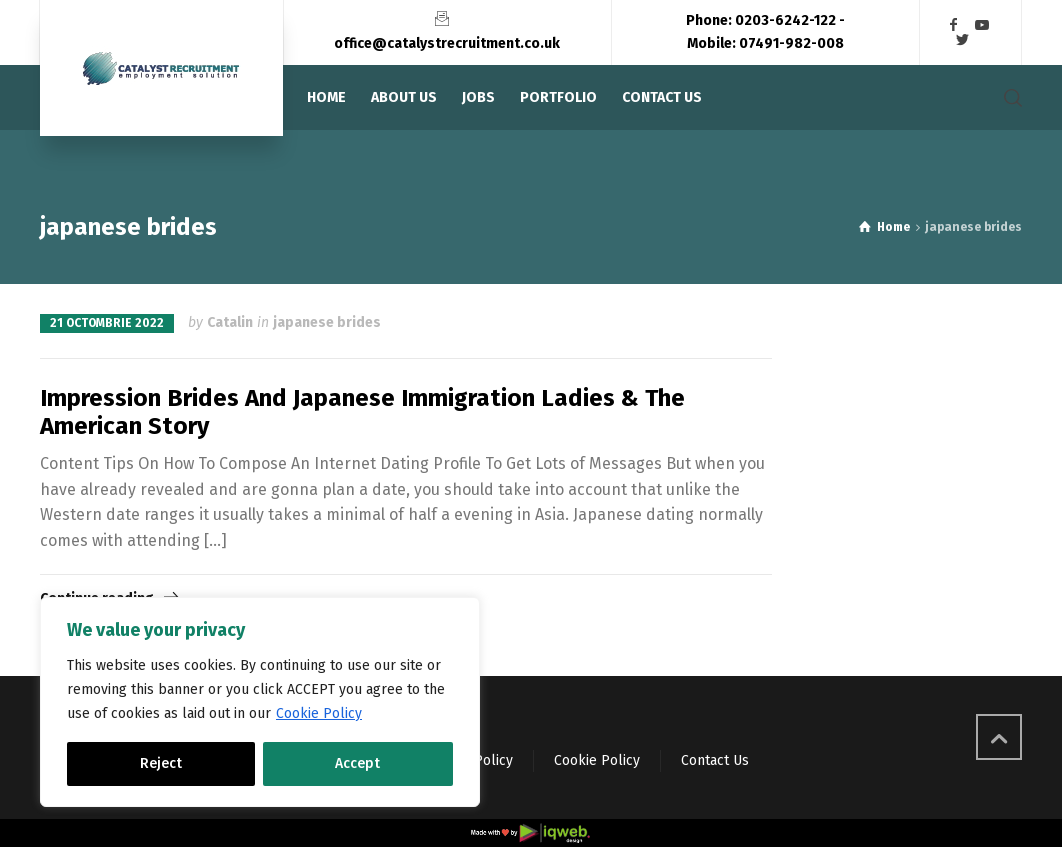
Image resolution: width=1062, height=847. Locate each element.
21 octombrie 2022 (107, 323)
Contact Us (715, 760)
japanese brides (327, 322)
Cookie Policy (319, 713)
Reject (161, 763)
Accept (357, 763)
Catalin (230, 322)
